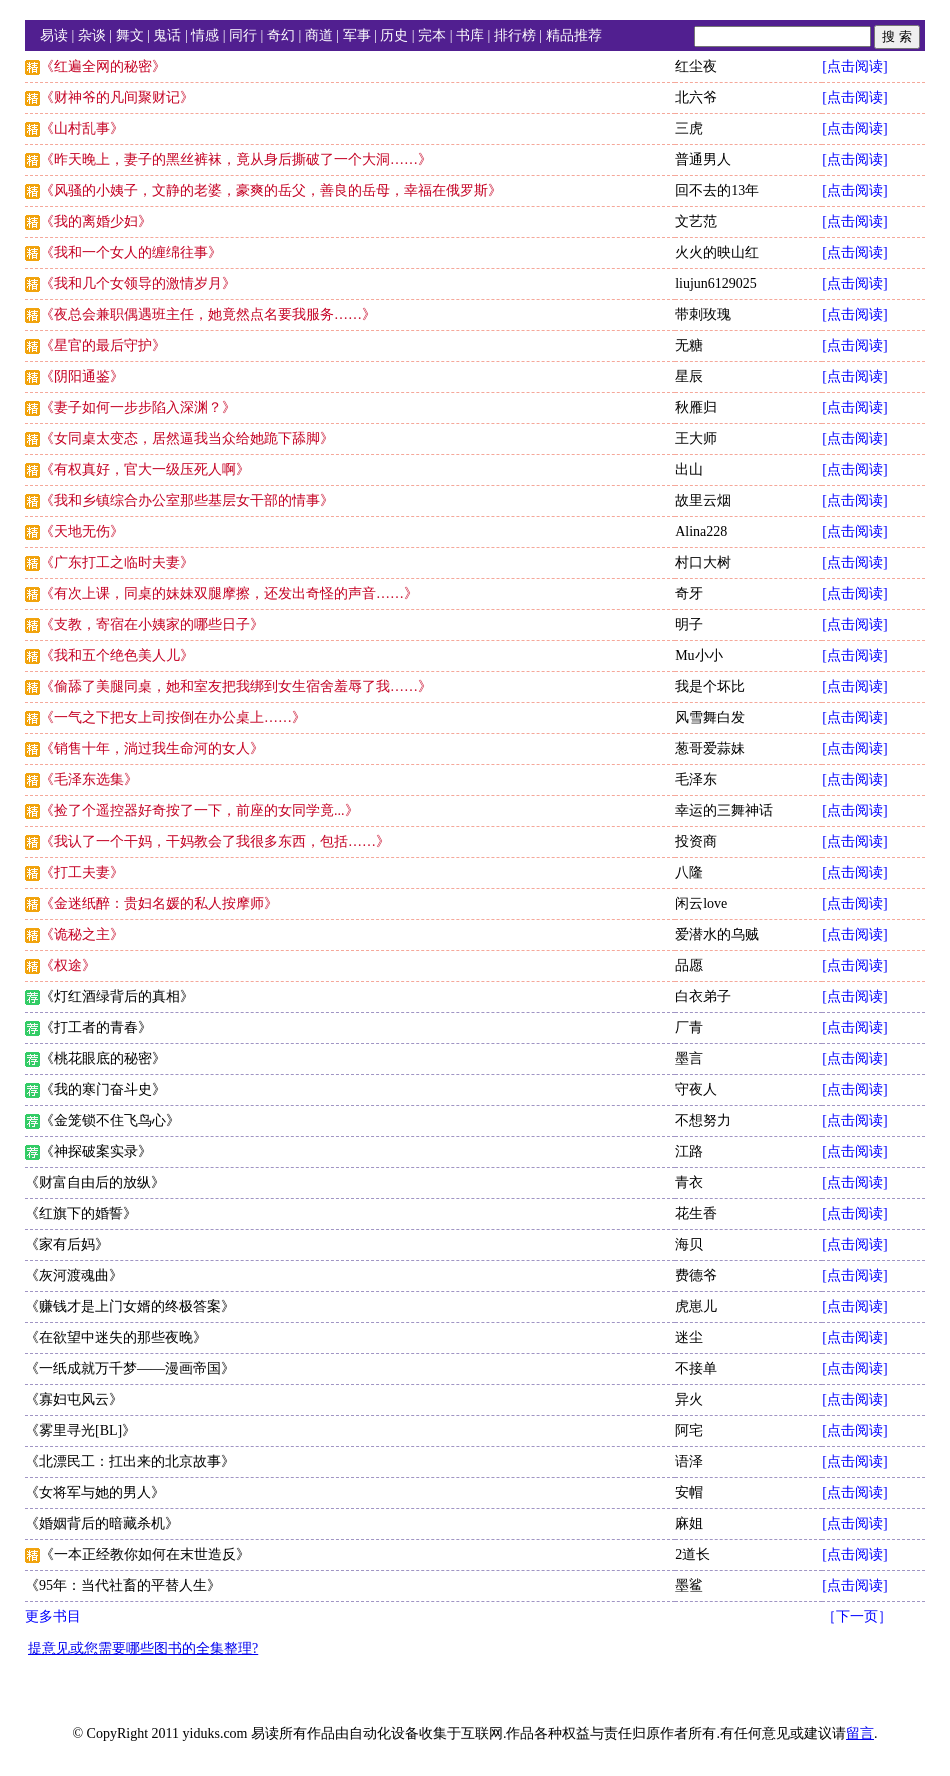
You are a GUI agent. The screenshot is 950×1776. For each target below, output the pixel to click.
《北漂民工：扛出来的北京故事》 (130, 1461)
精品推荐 (574, 35)
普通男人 (703, 159)
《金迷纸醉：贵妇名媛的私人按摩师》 (159, 903)
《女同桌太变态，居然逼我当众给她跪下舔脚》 (187, 438)
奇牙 (689, 593)
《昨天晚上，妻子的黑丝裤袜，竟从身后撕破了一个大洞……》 (236, 159)
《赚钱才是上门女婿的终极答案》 (130, 1306)
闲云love (701, 903)
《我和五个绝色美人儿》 (117, 655)
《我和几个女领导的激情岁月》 (138, 283)
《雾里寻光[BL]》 (80, 1430)
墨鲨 (689, 1585)
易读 (54, 35)
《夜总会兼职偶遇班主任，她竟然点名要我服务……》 (208, 314)
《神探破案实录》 (96, 1151)
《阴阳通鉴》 (82, 376)
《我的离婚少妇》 (96, 221)
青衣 (689, 1182)
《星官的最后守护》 (103, 345)
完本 (432, 35)
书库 (470, 35)
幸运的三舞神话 (724, 810)
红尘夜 (696, 66)
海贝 (689, 1244)
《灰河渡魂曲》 (74, 1275)
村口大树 (703, 562)
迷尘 (689, 1337)
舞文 (130, 35)
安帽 (689, 1492)
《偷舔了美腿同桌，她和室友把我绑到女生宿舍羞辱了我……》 (236, 686)
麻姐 (689, 1523)
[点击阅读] (854, 66)
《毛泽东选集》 (89, 779)
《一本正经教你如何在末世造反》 (145, 1554)
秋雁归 (696, 407)
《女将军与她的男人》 (95, 1492)
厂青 (689, 1027)
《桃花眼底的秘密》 (103, 1058)
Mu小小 (698, 655)
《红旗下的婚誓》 (81, 1213)
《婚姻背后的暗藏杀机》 (102, 1523)
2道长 (692, 1554)
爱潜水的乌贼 (717, 934)
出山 (689, 469)
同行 (243, 35)
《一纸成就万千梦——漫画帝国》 (130, 1368)
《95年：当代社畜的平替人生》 (123, 1585)
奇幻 (281, 35)
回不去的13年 (717, 190)
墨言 (689, 1058)
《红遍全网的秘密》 (103, 66)
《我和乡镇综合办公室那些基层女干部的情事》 (187, 500)
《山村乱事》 (82, 128)
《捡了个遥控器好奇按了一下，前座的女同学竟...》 (199, 810)
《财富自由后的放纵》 (95, 1182)
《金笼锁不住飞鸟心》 (110, 1120)
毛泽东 (696, 779)
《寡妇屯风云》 (74, 1399)
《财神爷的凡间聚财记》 (117, 97)
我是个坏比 (710, 686)
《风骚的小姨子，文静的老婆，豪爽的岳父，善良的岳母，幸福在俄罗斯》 (271, 190)
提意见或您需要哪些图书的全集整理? (143, 1648)
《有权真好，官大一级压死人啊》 (145, 469)
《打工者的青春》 (96, 1027)
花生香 (696, 1213)
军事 (357, 35)
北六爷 (696, 97)
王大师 (696, 438)
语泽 (689, 1461)
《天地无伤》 (82, 531)
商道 (319, 35)
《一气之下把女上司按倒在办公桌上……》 (173, 717)
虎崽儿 (696, 1306)
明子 (689, 624)
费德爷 (696, 1275)
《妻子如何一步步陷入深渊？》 (138, 407)
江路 (689, 1151)
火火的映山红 (717, 252)
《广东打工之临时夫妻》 (117, 562)
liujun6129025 (716, 283)
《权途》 (68, 965)
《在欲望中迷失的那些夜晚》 (116, 1337)
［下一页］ (857, 1616)
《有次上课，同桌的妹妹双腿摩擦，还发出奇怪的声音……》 (229, 593)
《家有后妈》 (67, 1244)
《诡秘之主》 (82, 934)
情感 (205, 35)
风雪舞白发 (710, 717)
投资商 (696, 841)
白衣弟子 (703, 996)
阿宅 (689, 1430)
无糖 (689, 345)
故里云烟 (703, 500)
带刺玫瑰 (703, 314)
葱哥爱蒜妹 (710, 748)
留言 (860, 1733)
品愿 (689, 965)
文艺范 (696, 221)
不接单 (696, 1368)
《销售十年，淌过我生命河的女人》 (152, 748)
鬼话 (167, 35)
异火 (689, 1399)
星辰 (689, 376)
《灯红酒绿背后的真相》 (117, 996)
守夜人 (696, 1089)
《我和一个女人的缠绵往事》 (131, 252)
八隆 (689, 872)
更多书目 (53, 1616)
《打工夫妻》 (82, 872)
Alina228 (701, 531)
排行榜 (515, 35)
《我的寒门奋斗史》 (103, 1089)
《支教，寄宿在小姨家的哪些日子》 (152, 624)
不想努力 (703, 1120)
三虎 (689, 128)
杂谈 (92, 35)
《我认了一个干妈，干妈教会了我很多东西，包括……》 (215, 841)
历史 (394, 35)
